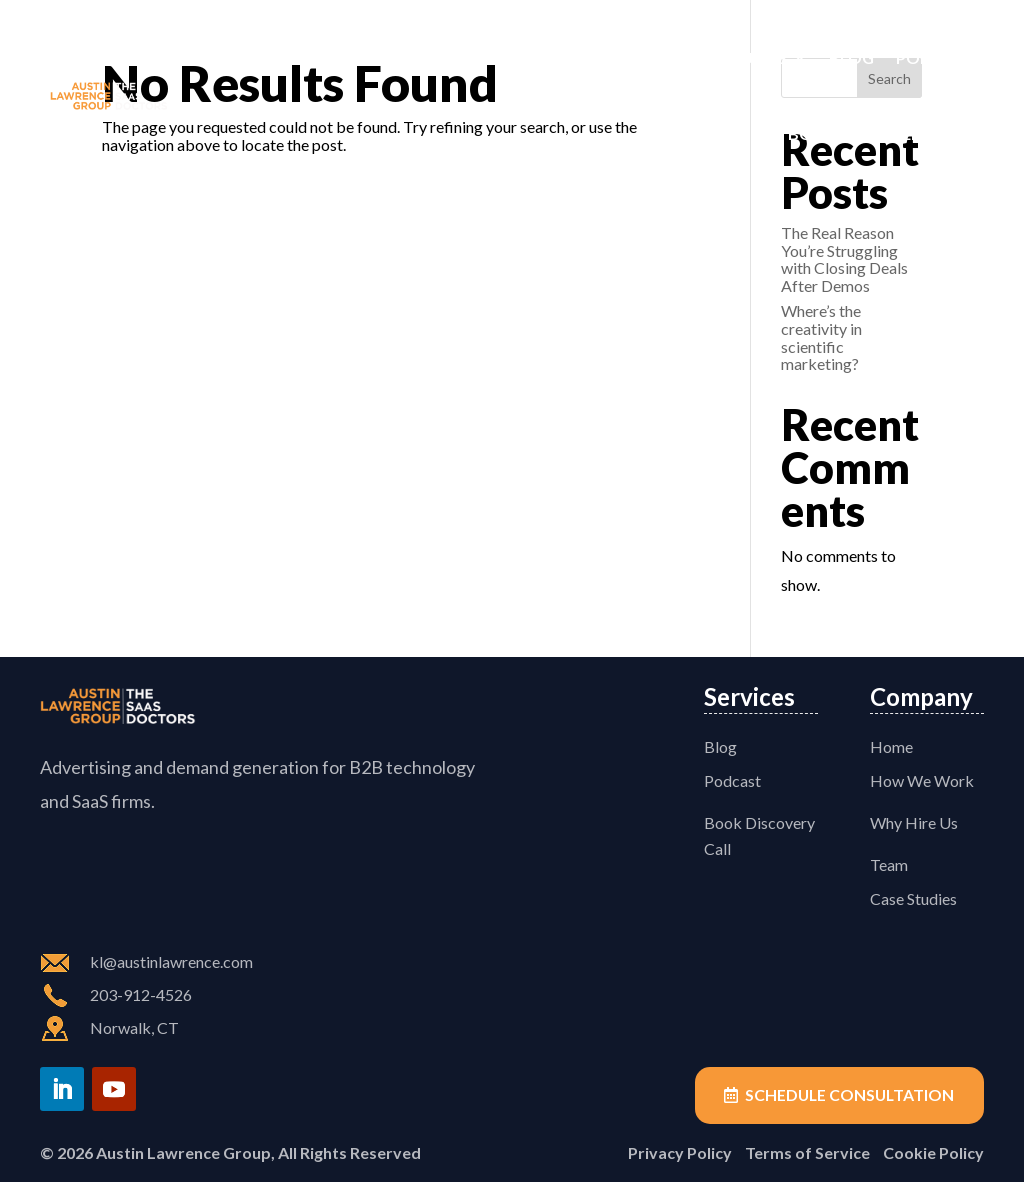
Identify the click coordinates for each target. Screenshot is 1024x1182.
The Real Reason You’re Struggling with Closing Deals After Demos (844, 259)
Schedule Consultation (847, 1095)
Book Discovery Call (881, 133)
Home (283, 57)
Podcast (935, 57)
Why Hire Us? (533, 57)
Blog (851, 57)
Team (633, 57)
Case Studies (732, 57)
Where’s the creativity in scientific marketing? (821, 337)
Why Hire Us (914, 822)
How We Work (393, 57)
